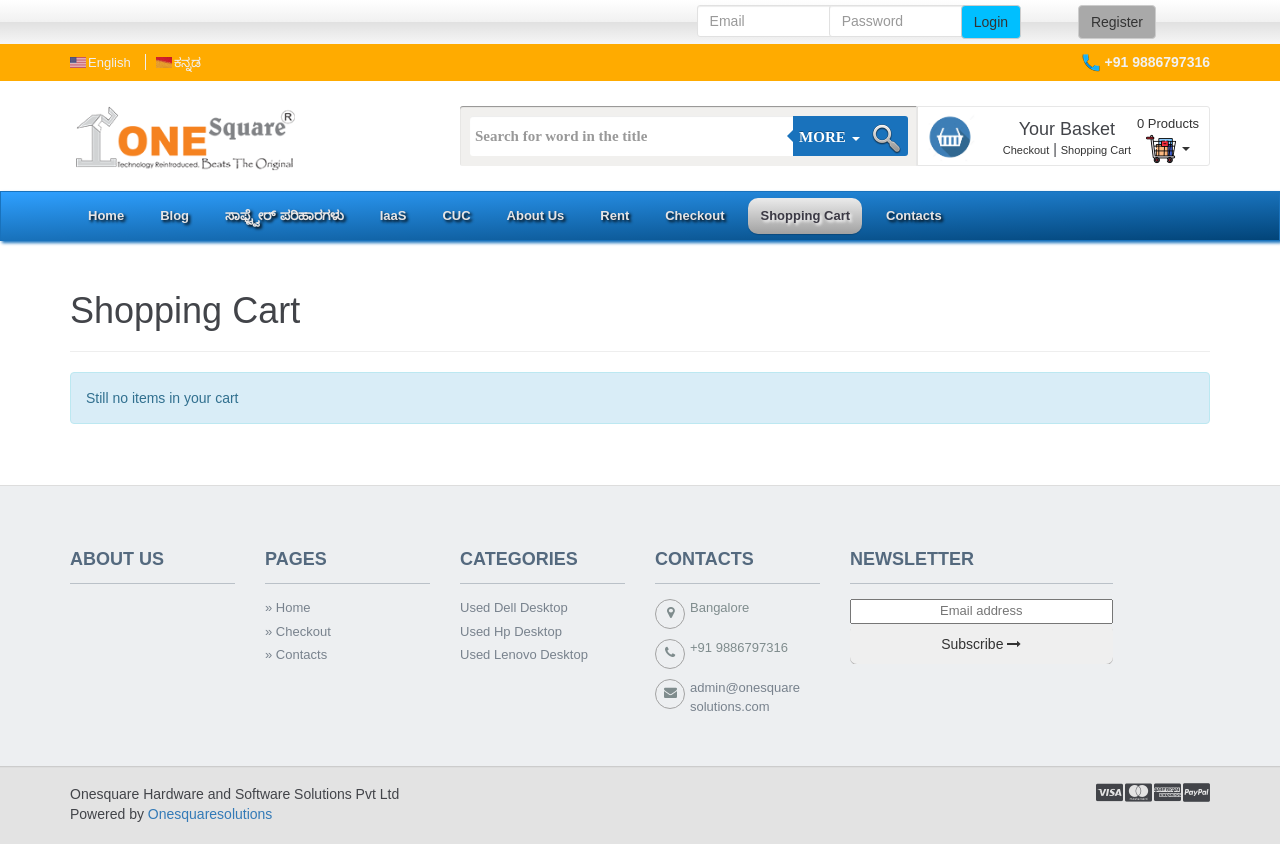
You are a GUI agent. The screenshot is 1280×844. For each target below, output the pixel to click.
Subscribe (981, 644)
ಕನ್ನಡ (187, 62)
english (109, 62)
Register (1117, 22)
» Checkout (298, 631)
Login (991, 22)
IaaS (393, 215)
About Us (536, 215)
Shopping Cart (1096, 150)
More (829, 137)
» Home (288, 607)
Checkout (1026, 150)
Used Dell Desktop (514, 607)
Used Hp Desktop (511, 631)
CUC (456, 215)
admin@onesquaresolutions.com (745, 697)
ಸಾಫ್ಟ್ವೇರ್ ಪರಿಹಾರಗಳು (284, 215)
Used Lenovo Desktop (524, 654)
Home (106, 215)
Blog (174, 215)
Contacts (914, 215)
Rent (614, 215)
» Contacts (296, 654)
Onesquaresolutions (210, 814)
